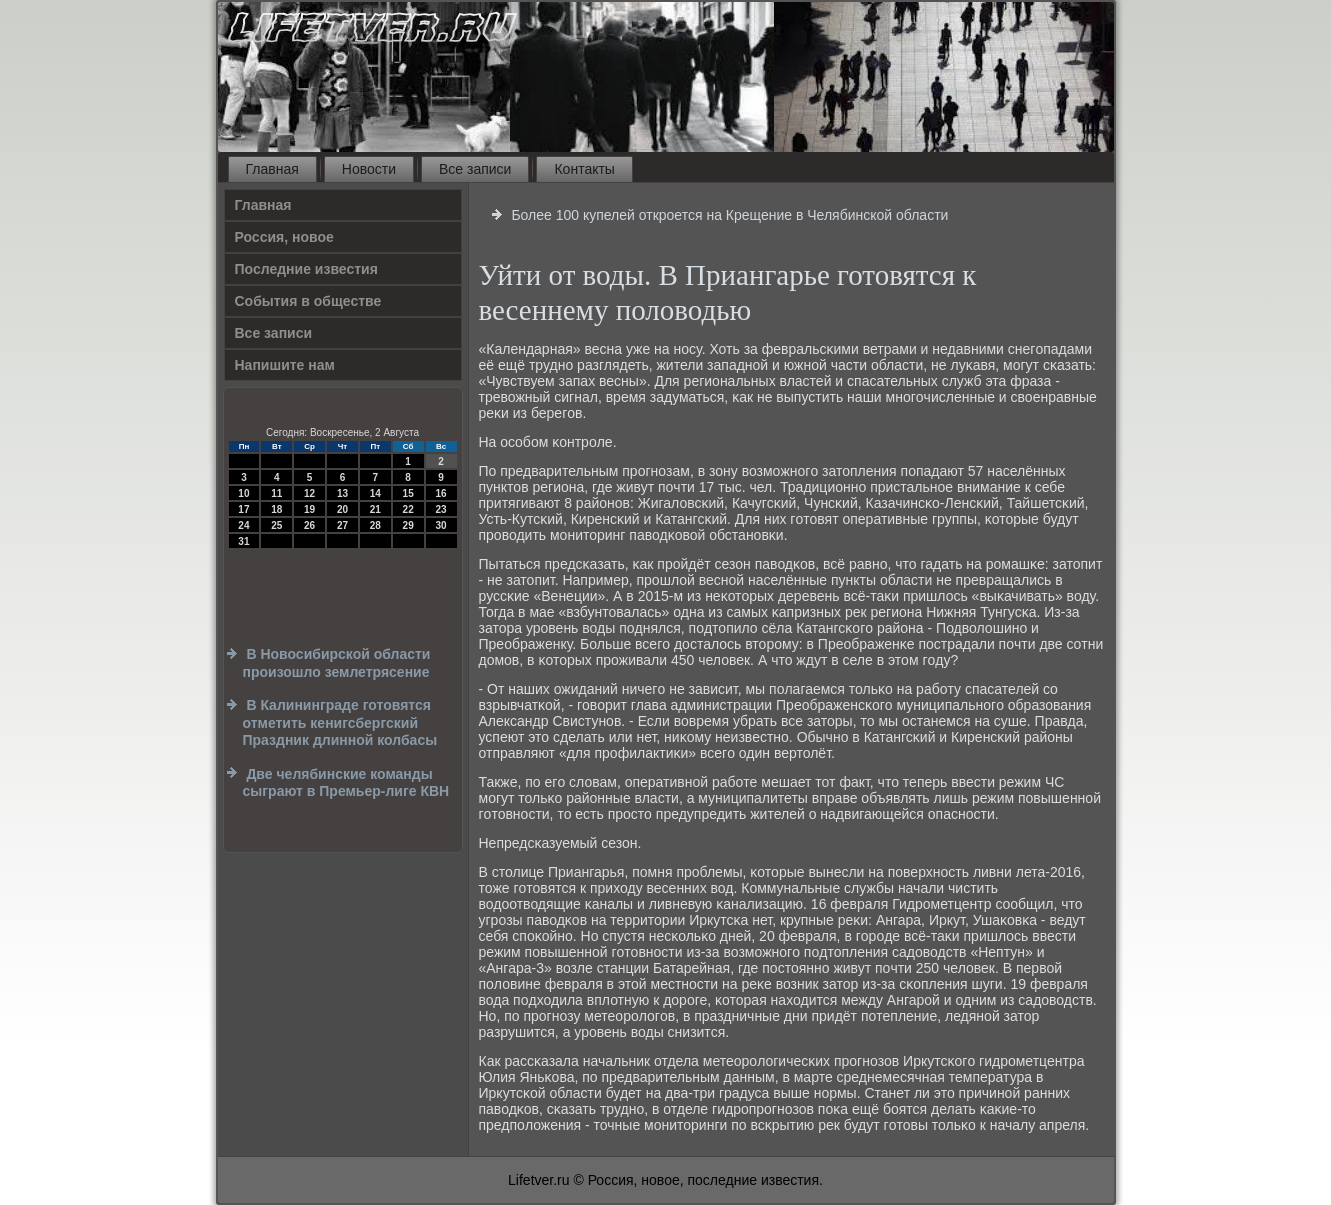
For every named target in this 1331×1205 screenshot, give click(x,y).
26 (309, 525)
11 (276, 493)
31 (243, 541)
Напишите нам (285, 365)
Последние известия (306, 269)
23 (440, 509)
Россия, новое (284, 237)
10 (243, 493)
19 (309, 509)
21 (375, 509)
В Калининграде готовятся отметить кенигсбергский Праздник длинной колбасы (340, 722)
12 (309, 493)
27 (342, 525)
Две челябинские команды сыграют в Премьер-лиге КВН (346, 783)
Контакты (584, 169)
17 (243, 509)
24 (243, 525)
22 (408, 509)
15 (408, 493)
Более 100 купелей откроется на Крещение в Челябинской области (729, 215)
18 (276, 509)
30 (440, 525)
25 (276, 525)
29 (408, 525)
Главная (272, 169)
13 (342, 493)
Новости (369, 169)
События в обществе (308, 301)
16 (440, 493)
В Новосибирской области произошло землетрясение (337, 663)
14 (375, 493)
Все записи (475, 169)
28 (375, 525)
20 (342, 509)
